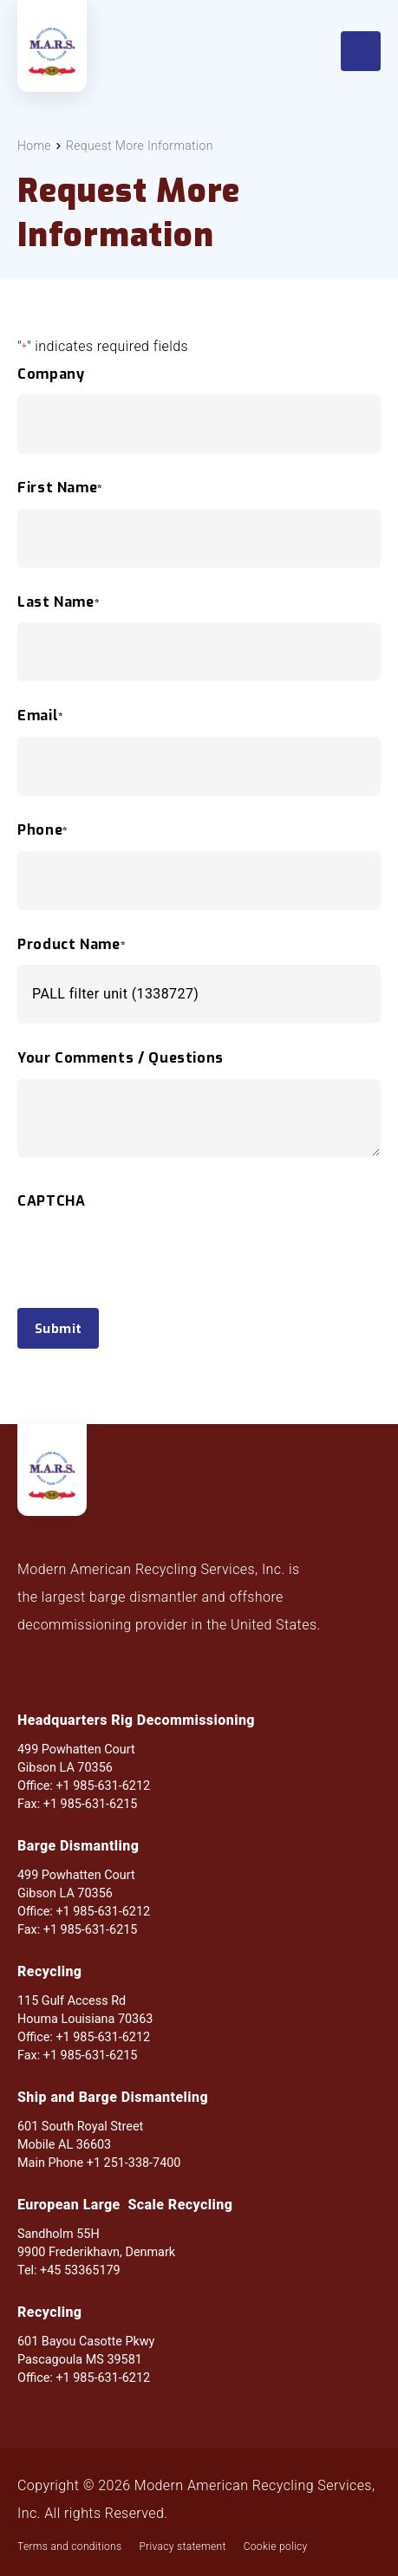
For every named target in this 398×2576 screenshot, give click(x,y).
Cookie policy (276, 2546)
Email (40, 716)
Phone (43, 830)
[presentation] (149, 1286)
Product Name (71, 945)
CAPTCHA (51, 1201)
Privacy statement (182, 2546)
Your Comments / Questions (120, 1058)
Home (34, 146)
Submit (58, 1328)
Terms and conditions (69, 2546)
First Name (60, 488)
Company (50, 374)
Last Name (58, 602)
